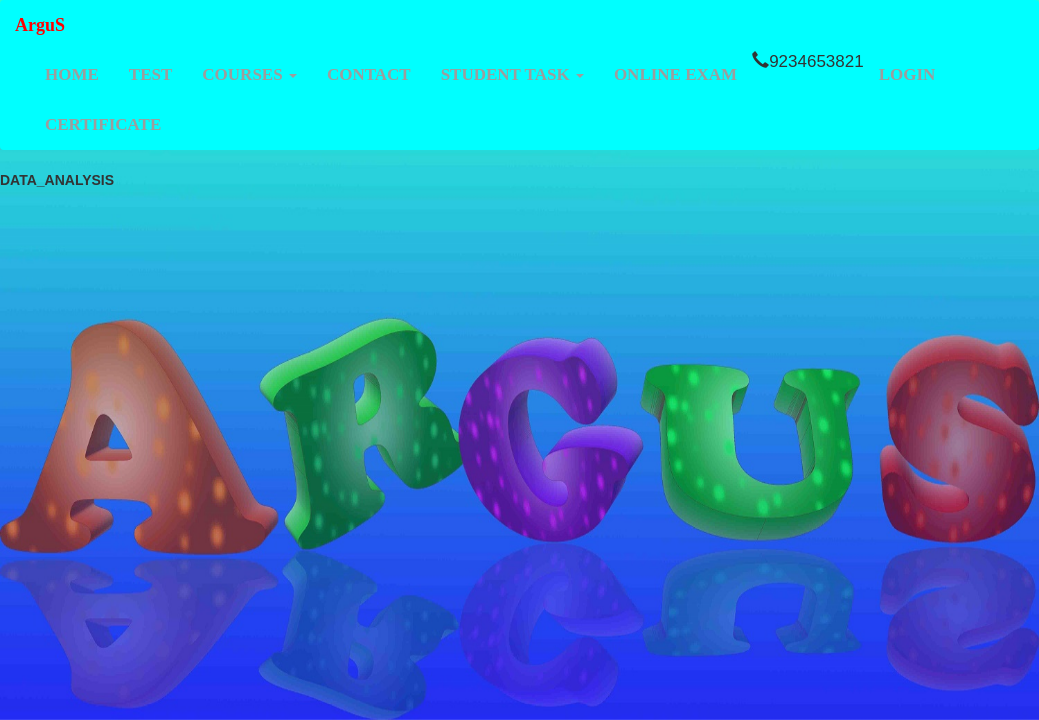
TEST (150, 74)
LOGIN (907, 74)
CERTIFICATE (103, 124)
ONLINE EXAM (675, 74)
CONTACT (369, 74)
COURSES (249, 74)
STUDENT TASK (512, 74)
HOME (72, 74)
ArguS (40, 25)
